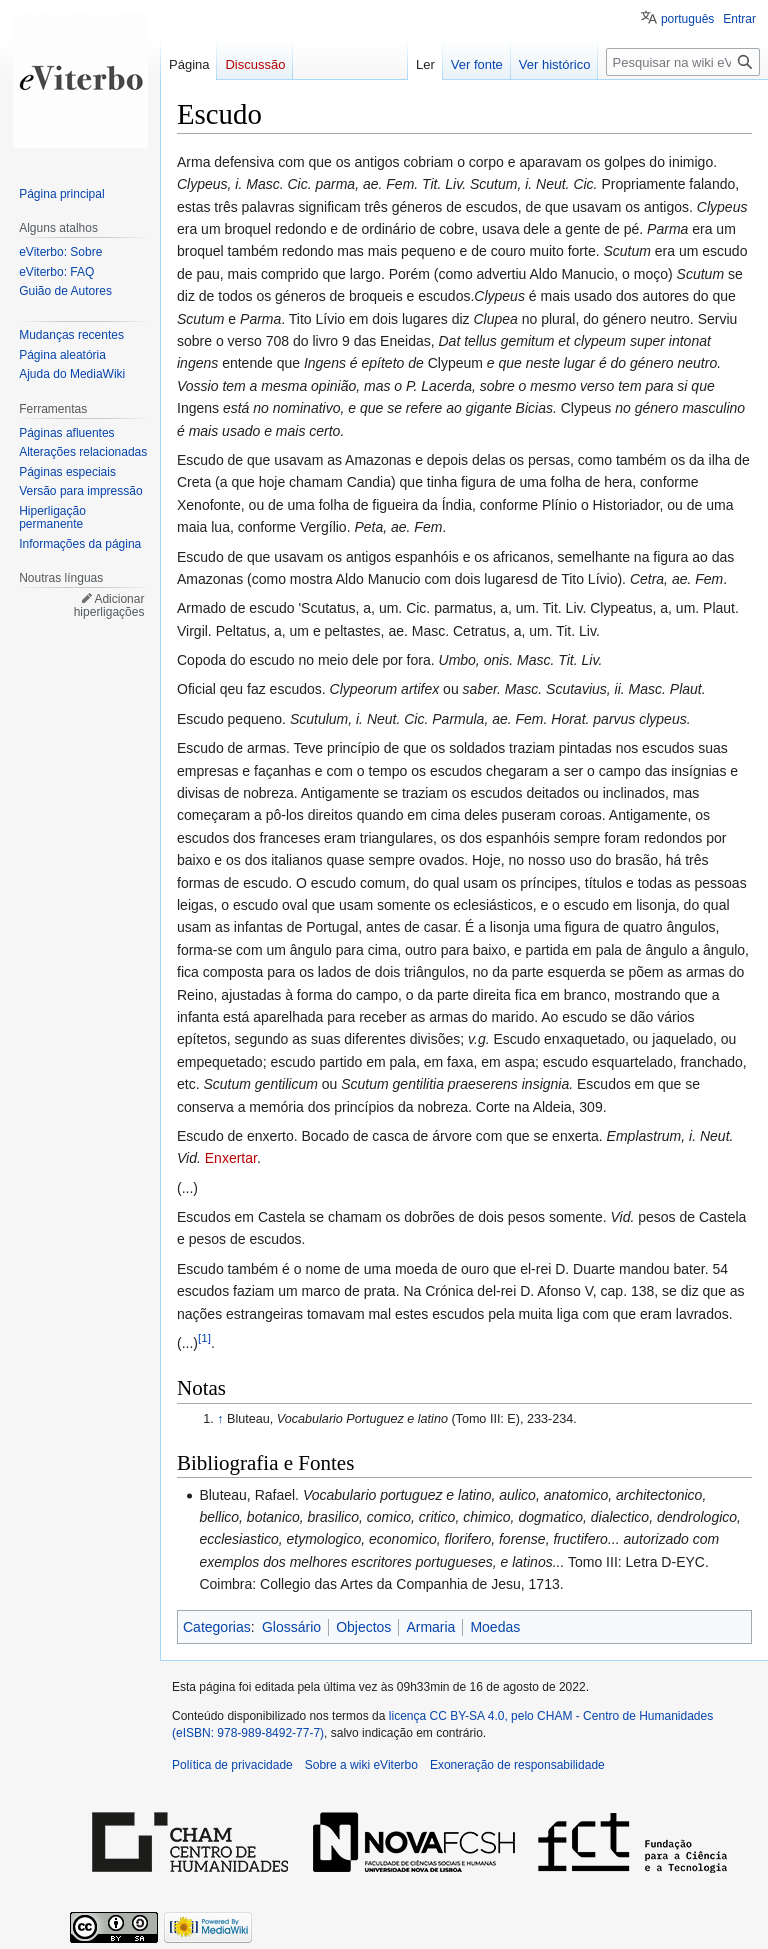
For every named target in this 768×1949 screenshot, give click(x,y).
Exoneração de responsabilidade (517, 1765)
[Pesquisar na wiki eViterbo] (683, 62)
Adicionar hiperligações (109, 606)
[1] (204, 1337)
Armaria (430, 1627)
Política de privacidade (232, 1765)
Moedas (495, 1627)
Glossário (291, 1627)
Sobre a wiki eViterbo (361, 1765)
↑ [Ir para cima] (220, 1419)
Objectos (363, 1627)
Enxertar (231, 1158)
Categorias (217, 1627)
